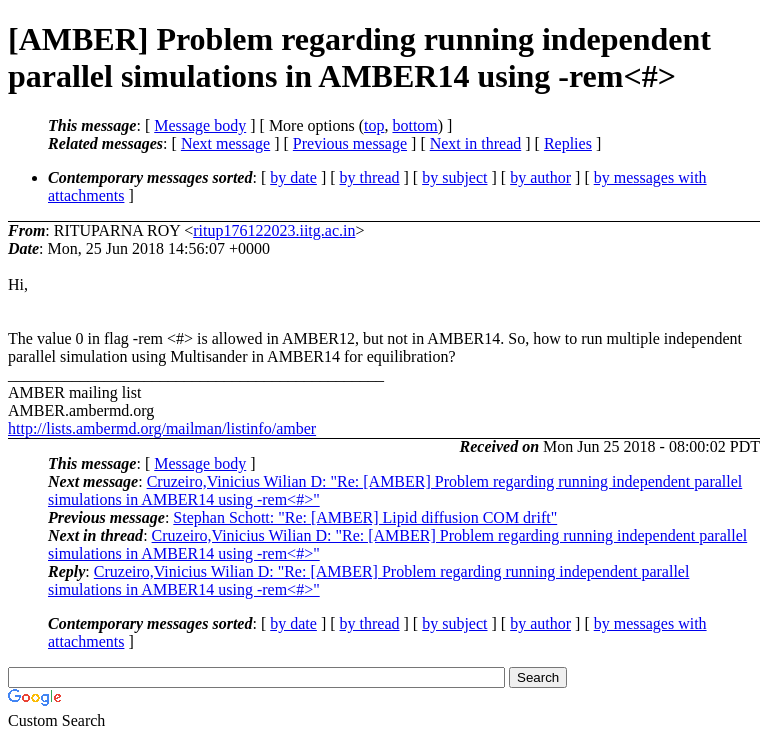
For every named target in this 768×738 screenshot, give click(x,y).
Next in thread (476, 143)
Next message (225, 143)
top (374, 125)
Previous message (350, 143)
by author (540, 177)
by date (293, 177)
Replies (568, 143)
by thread (370, 177)
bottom (414, 125)
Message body (200, 125)
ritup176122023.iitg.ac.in (274, 230)
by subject (454, 177)
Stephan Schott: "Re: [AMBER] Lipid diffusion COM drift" (365, 517)
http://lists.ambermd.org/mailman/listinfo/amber (162, 428)
